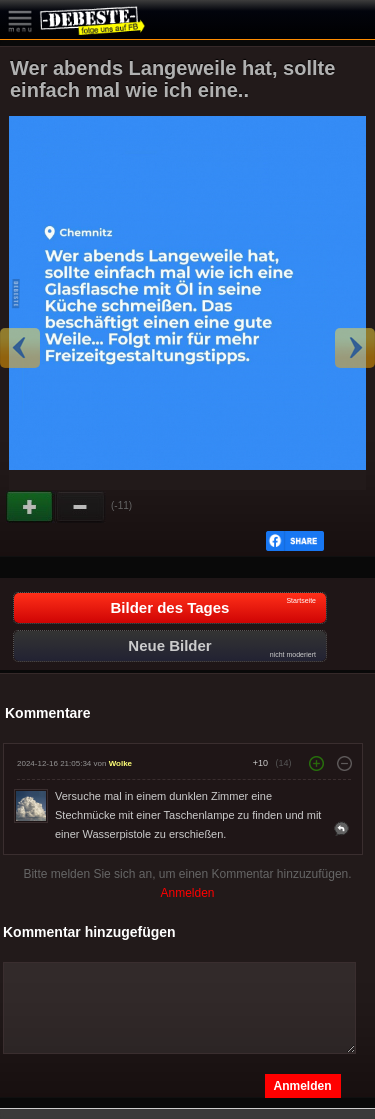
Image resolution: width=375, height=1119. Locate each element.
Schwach (81, 507)
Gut (31, 507)
